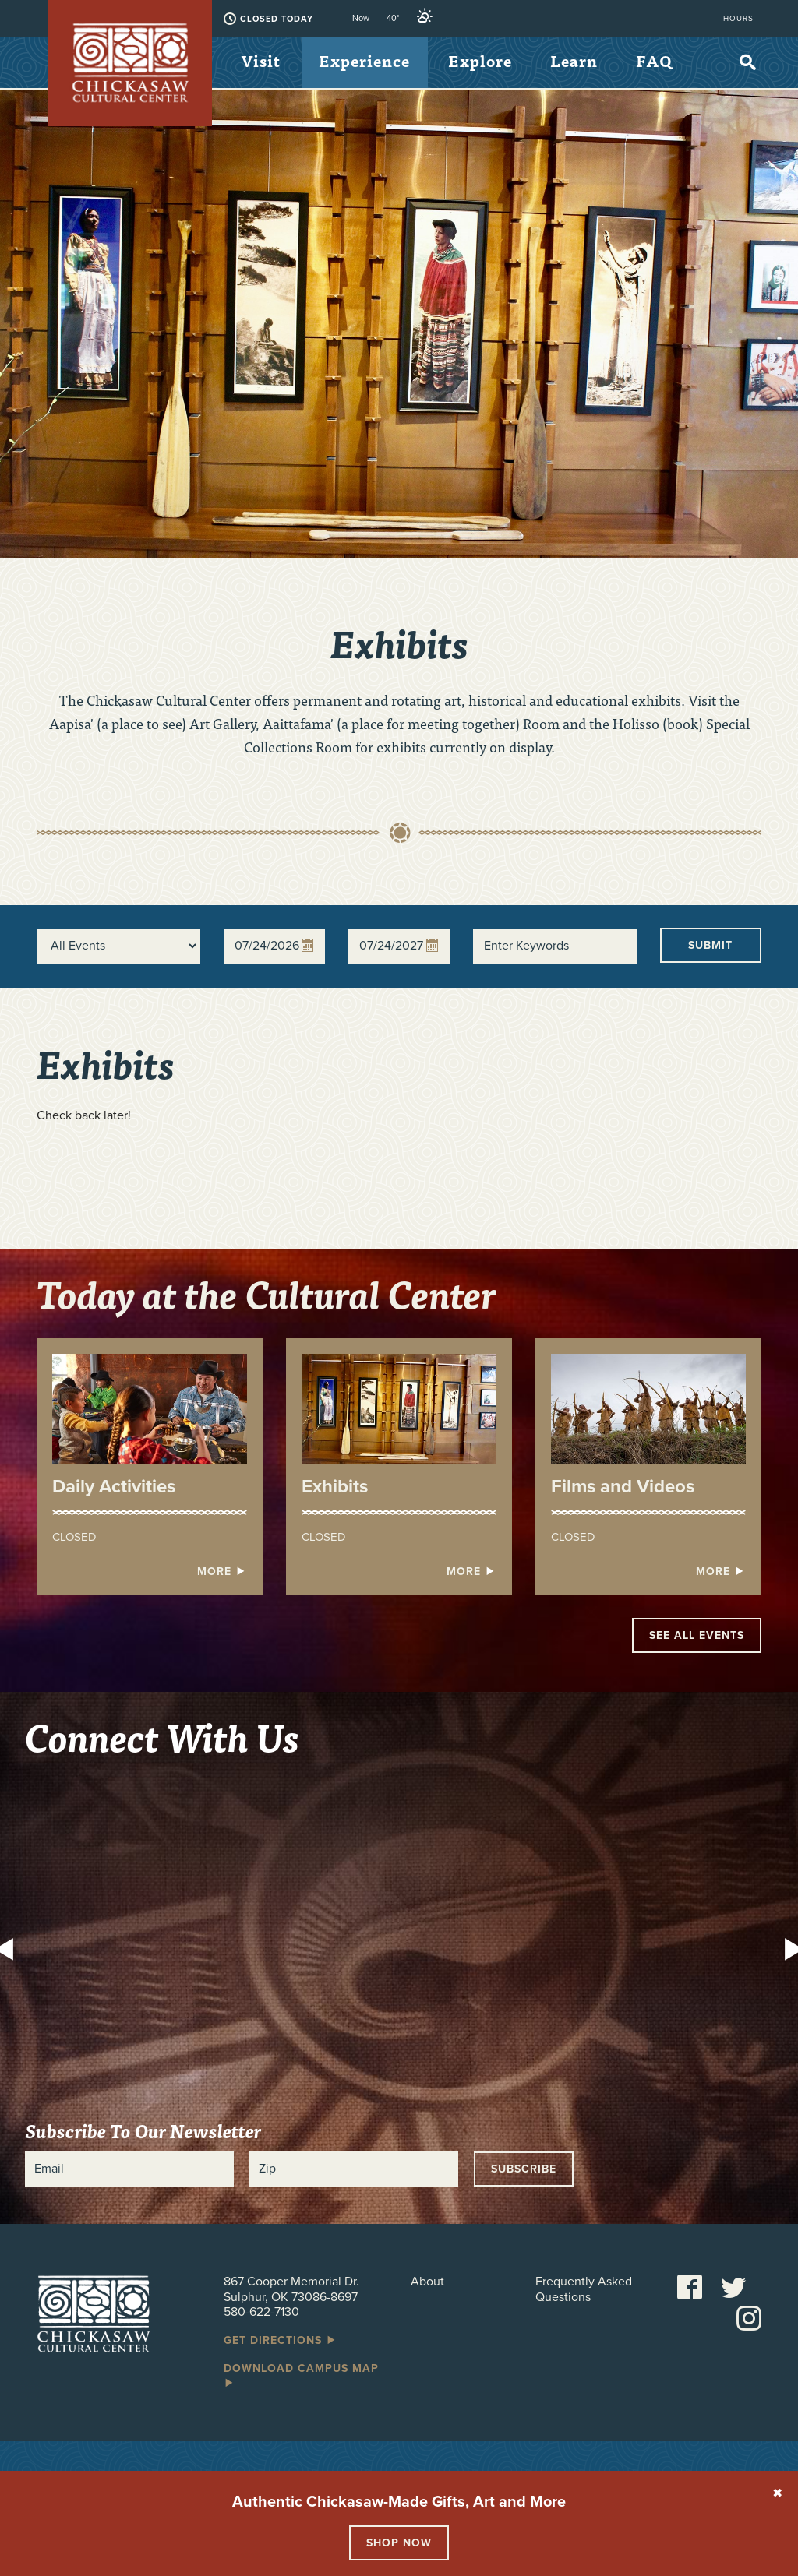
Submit (710, 945)
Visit (262, 62)
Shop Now (399, 2543)
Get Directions (280, 2340)
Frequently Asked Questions (583, 2289)
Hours (738, 18)
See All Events (696, 1635)
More (222, 1571)
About (427, 2282)
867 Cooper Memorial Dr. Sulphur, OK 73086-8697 (291, 2289)
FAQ (260, 115)
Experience (368, 62)
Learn (582, 62)
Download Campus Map (301, 2375)
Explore (486, 62)
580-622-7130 (261, 2312)
